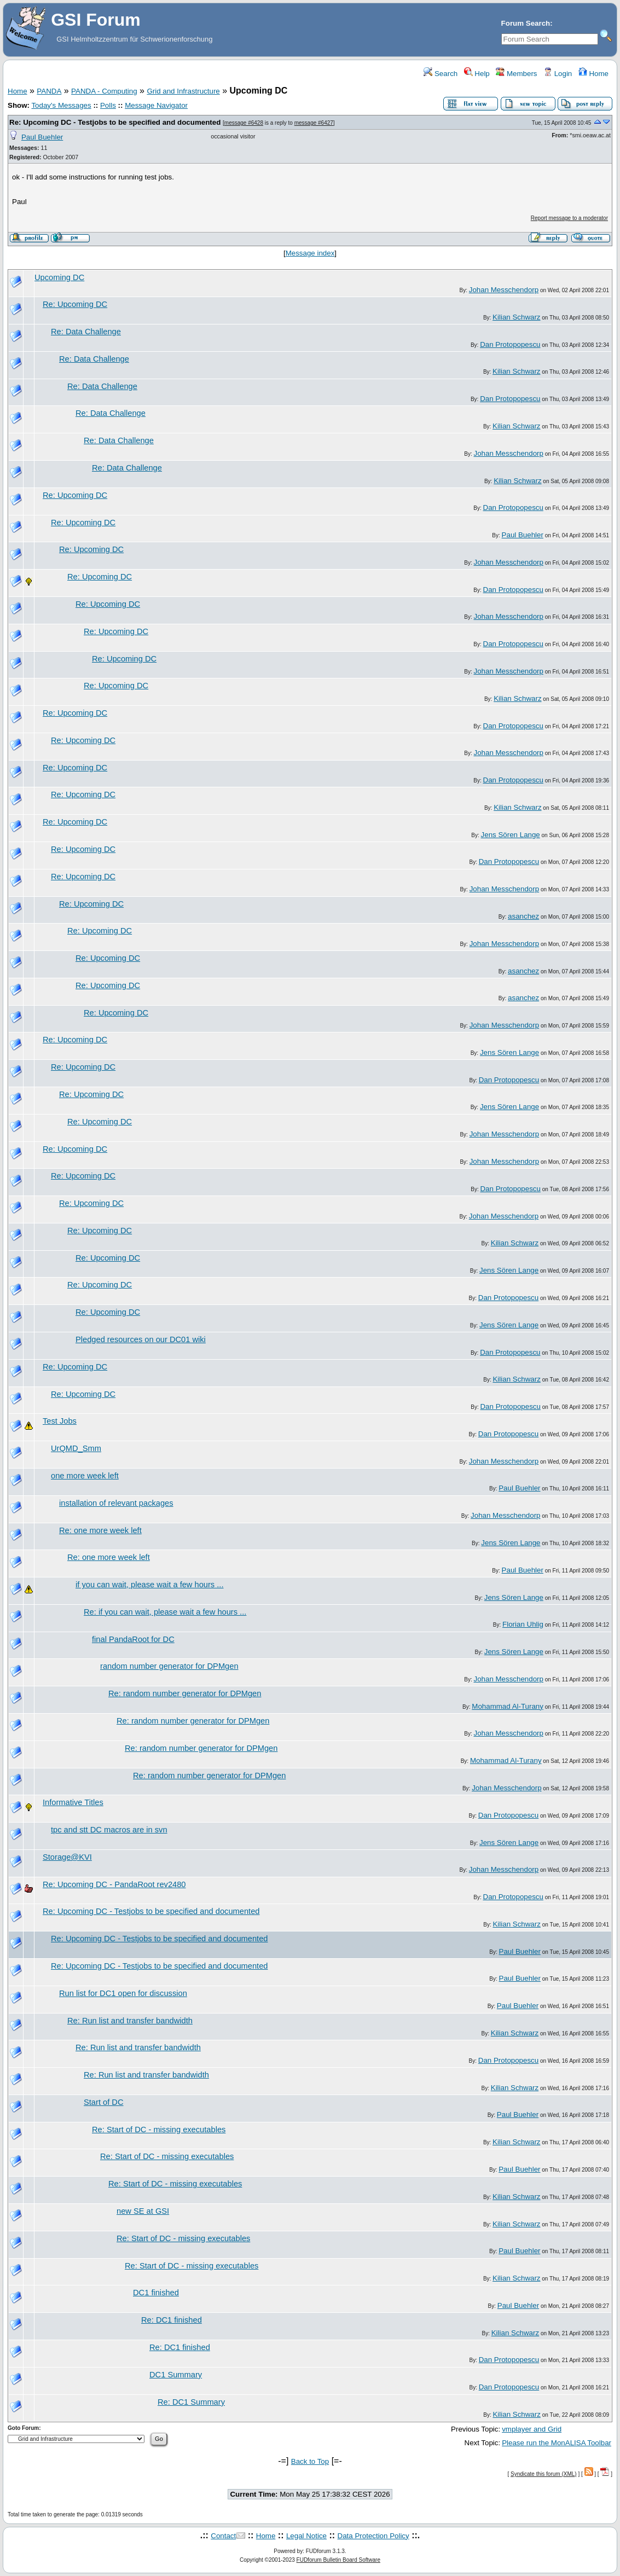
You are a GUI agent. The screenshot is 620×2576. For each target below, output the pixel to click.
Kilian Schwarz (516, 317)
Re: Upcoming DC (75, 304)
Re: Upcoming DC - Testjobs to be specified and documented (115, 122)
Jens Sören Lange (510, 835)
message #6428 (243, 123)
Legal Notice (306, 2536)
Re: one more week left (100, 1530)
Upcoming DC (59, 277)
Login (557, 73)
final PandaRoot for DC (133, 1639)
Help (477, 73)
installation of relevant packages (116, 1503)
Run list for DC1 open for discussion (123, 1993)
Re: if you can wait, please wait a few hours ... (165, 1612)
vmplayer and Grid (531, 2429)
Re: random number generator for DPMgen (184, 1693)
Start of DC (104, 2102)
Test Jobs (60, 1421)
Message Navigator (156, 105)
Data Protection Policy (373, 2536)
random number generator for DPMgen (169, 1666)
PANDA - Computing (104, 91)
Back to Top (310, 2461)
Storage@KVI (67, 1857)
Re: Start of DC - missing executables (158, 2129)
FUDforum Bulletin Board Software (338, 2560)
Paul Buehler (42, 137)
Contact (223, 2536)
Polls (108, 105)
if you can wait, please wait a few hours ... (149, 1584)
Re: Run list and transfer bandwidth (130, 2020)
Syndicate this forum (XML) (544, 2474)
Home (593, 73)
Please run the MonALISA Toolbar (556, 2443)
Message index (310, 253)
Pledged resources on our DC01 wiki (141, 1339)
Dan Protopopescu (510, 344)
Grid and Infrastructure (183, 91)
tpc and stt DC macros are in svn (109, 1829)
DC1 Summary (175, 2374)
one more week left (85, 1475)
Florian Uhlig (522, 1624)
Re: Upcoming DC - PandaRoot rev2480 (114, 1884)
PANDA (49, 91)
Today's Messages (61, 105)
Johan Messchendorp (503, 290)
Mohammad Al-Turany (507, 1706)
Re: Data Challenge (86, 331)
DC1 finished (156, 2292)
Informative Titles (73, 1802)
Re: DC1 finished (171, 2320)
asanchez (523, 916)
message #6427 (313, 123)
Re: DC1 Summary (191, 2402)
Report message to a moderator (569, 218)
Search (440, 73)
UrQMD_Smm (76, 1448)
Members (516, 73)
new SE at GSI (143, 2211)
